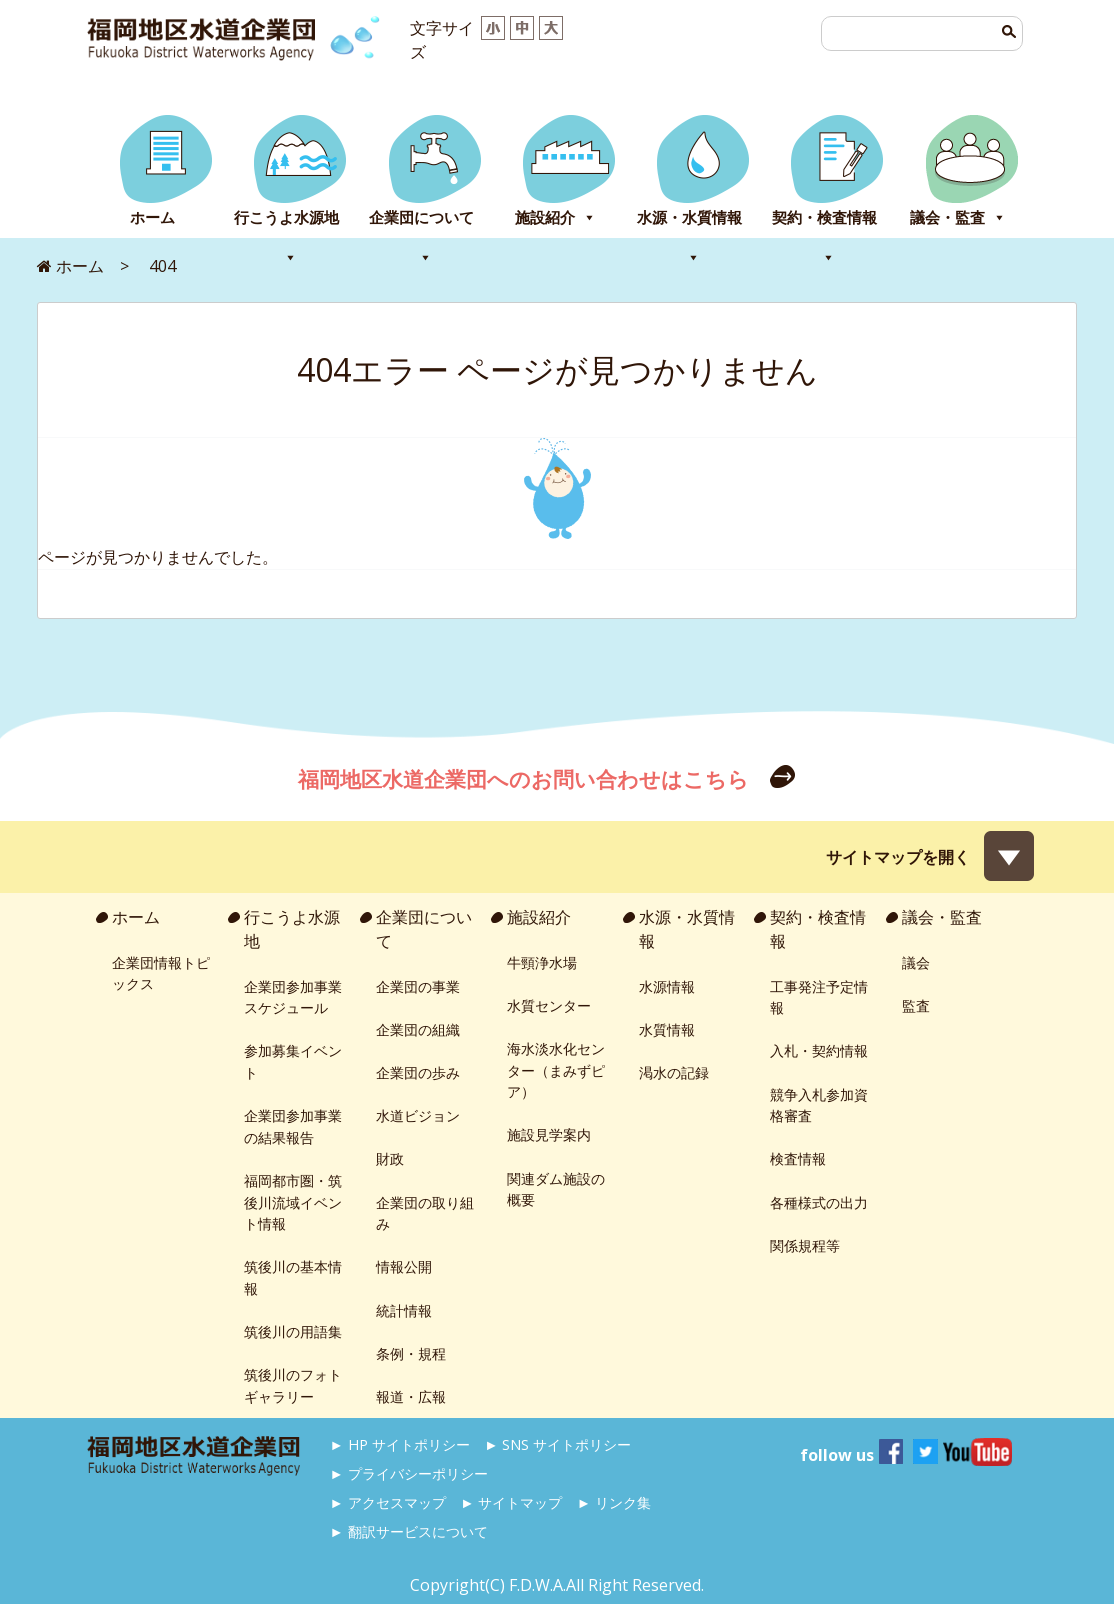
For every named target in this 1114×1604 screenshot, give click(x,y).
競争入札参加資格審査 (819, 1105)
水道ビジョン (418, 1115)
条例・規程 (411, 1353)
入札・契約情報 (819, 1050)
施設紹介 (555, 218)
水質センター (549, 1005)
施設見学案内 (549, 1134)
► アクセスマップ (388, 1502)
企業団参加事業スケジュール (293, 997)
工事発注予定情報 (819, 997)
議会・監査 (958, 218)
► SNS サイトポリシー (557, 1444)
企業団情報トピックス (161, 973)
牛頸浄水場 (542, 962)
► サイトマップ (511, 1502)
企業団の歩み (418, 1072)
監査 (916, 1005)
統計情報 (404, 1310)
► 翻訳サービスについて (409, 1531)
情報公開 (404, 1266)
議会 (916, 962)
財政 (390, 1158)
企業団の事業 (418, 986)
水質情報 (667, 1029)
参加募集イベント (293, 1061)
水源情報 (667, 986)
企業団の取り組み (425, 1213)
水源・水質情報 (689, 222)
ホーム (152, 217)
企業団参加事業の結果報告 (293, 1126)
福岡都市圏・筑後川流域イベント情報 (293, 1202)
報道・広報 (411, 1396)
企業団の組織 (418, 1029)
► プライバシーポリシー (409, 1473)
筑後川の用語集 (293, 1331)
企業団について (421, 222)
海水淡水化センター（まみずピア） (556, 1070)
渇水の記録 (674, 1072)
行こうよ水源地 (286, 222)
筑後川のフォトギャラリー (293, 1385)
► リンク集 (614, 1502)
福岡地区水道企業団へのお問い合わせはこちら (526, 779)
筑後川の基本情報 (293, 1277)
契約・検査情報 (824, 222)
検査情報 (798, 1158)
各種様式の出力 (819, 1202)
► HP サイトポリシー (400, 1444)
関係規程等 (805, 1245)
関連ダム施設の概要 (556, 1189)
